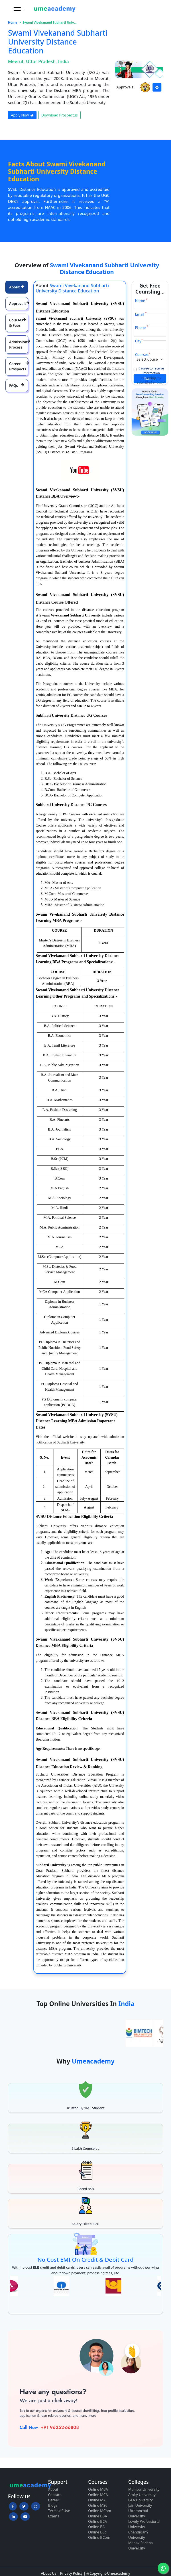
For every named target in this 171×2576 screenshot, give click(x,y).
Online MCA (98, 2494)
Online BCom (99, 2537)
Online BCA (97, 2521)
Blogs (52, 2505)
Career (53, 2500)
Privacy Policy (71, 2573)
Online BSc (97, 2532)
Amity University (142, 2494)
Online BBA (97, 2516)
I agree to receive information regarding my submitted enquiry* (151, 375)
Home (12, 22)
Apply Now (22, 115)
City (139, 340)
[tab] (16, 287)
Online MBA (98, 2489)
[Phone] (150, 332)
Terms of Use (59, 2510)
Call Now (29, 2427)
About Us (48, 2573)
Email (141, 314)
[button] (13, 2506)
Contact (54, 2494)
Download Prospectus (59, 115)
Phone (141, 327)
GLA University (140, 2500)
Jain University (140, 2505)
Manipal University (143, 2489)
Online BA (96, 2526)
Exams (53, 2516)
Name (141, 300)
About (53, 2489)
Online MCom (99, 2510)
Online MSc (97, 2505)
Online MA (97, 2500)
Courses (142, 354)
